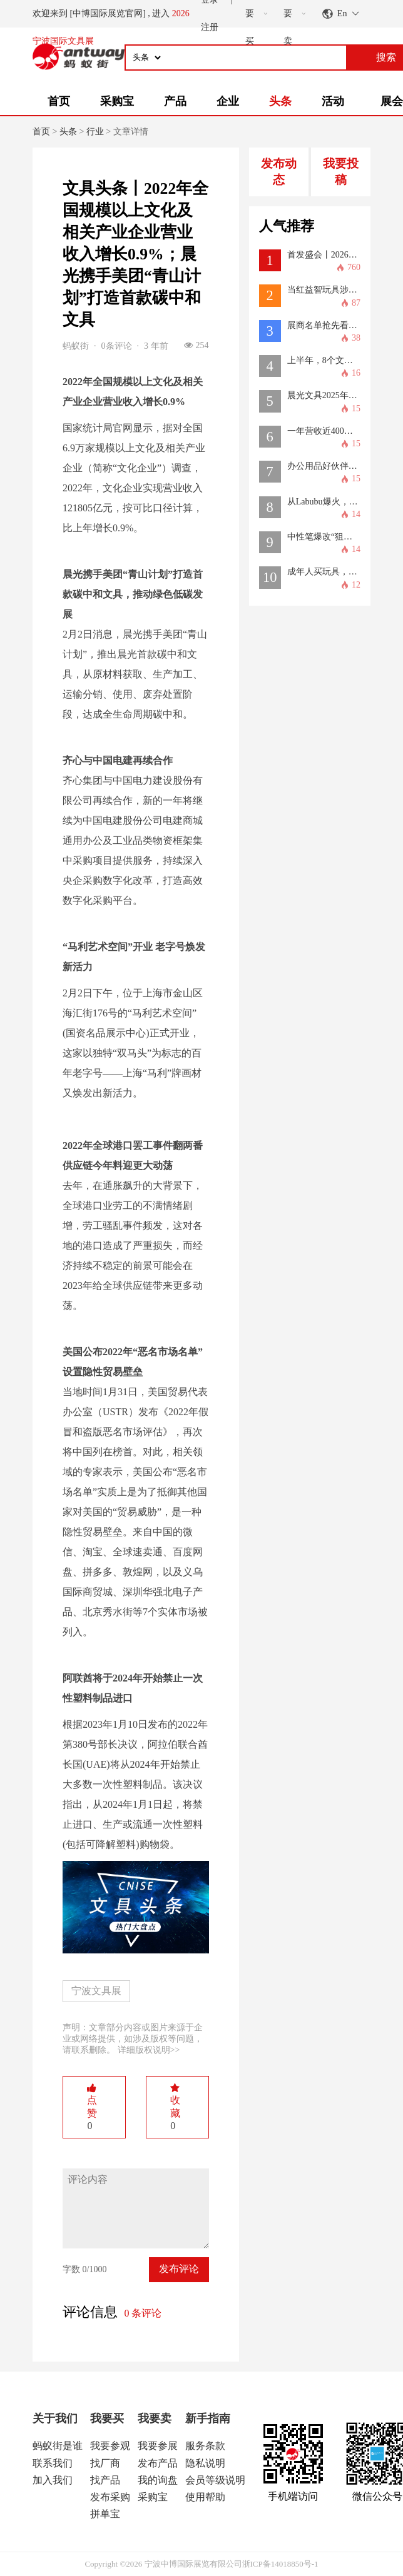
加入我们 (53, 2480)
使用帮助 (205, 2497)
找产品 (105, 2480)
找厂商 (105, 2463)
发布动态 (279, 171)
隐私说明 (205, 2463)
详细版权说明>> (149, 2050)
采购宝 (117, 101)
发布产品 (158, 2463)
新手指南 (207, 2418)
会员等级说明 (215, 2480)
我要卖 (154, 2418)
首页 (59, 101)
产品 (175, 101)
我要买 (107, 2418)
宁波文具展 (96, 1990)
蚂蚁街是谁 (58, 2445)
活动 (333, 101)
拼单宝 (105, 2513)
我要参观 (110, 2445)
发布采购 (110, 2497)
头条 (280, 101)
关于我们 (55, 2418)
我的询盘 (158, 2480)
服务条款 (205, 2445)
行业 (95, 131)
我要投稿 (341, 171)
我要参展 (158, 2445)
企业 (228, 101)
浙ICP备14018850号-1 (280, 2563)
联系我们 (53, 2463)
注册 (209, 27)
